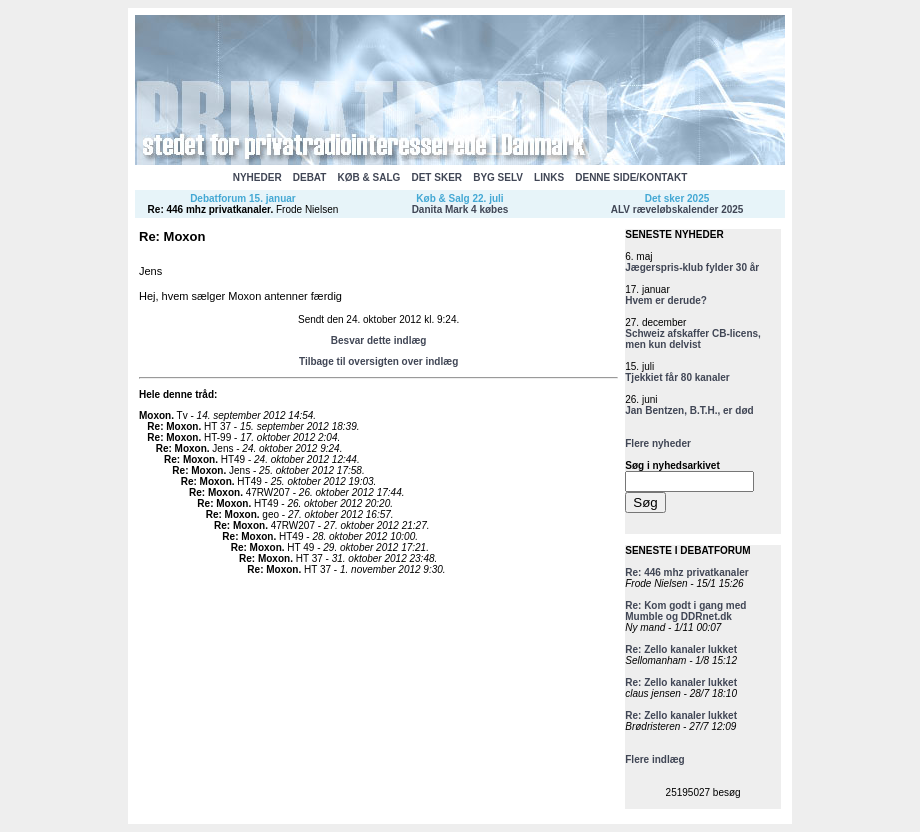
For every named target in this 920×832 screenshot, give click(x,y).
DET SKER (436, 177)
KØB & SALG (369, 177)
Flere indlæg (654, 759)
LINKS (549, 177)
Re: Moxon (172, 426)
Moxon (155, 415)
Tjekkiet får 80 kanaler (677, 377)
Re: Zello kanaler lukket (681, 649)
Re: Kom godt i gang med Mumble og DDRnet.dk (685, 611)
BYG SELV (498, 177)
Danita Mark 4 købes (460, 209)
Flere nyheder (658, 443)
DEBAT (310, 177)
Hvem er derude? (666, 300)
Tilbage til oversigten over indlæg (378, 361)
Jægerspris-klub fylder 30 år (692, 267)
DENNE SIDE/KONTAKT (631, 177)
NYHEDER (257, 177)
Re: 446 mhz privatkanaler (209, 209)
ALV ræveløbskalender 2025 (677, 209)
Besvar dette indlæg (379, 340)
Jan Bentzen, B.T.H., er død (689, 410)
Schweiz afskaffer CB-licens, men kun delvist (693, 339)
